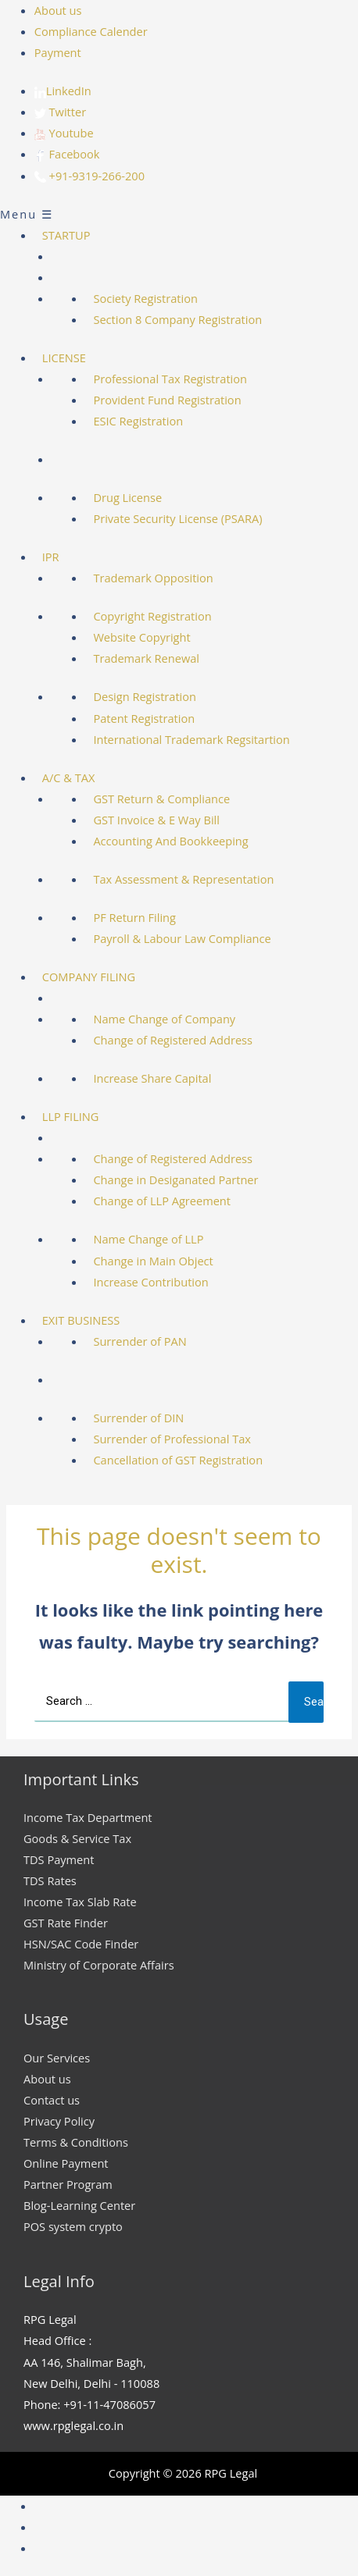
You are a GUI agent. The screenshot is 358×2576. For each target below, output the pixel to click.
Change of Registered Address (172, 1040)
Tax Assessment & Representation (183, 879)
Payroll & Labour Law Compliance (181, 938)
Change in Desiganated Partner (175, 1179)
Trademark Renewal (146, 658)
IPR (50, 556)
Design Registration (144, 696)
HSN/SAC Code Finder (80, 1944)
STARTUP (66, 235)
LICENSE (64, 357)
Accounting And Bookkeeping (170, 841)
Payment (57, 52)
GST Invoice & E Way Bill (156, 819)
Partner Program (68, 2184)
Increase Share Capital (152, 1078)
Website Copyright (141, 637)
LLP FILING (70, 1116)
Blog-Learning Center (79, 2205)
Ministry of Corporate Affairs (98, 1965)
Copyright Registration (152, 616)
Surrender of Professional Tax (172, 1438)
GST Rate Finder (65, 1922)
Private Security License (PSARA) (177, 518)
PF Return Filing (134, 917)
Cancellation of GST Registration (178, 1460)
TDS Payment (58, 1859)
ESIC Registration (138, 421)
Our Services (56, 2057)
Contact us (51, 2100)
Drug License (127, 497)
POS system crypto (73, 2226)
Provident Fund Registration (167, 399)
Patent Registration (144, 718)
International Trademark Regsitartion (191, 739)
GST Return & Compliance (161, 798)
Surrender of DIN (138, 1417)
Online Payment (66, 2163)
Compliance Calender (91, 31)
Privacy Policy (59, 2121)
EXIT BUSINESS (81, 1320)
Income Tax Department (87, 1817)
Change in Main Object (153, 1260)
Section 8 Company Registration (177, 319)
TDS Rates (50, 1880)
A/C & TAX (68, 777)
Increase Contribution (150, 1282)
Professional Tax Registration (170, 378)
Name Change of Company (164, 1018)
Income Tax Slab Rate (80, 1901)
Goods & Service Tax (77, 1838)
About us (58, 10)
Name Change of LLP (148, 1239)
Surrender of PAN (139, 1341)
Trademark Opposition (153, 577)
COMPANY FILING (88, 976)
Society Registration (145, 298)
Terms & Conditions (75, 2142)
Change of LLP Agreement (162, 1200)
